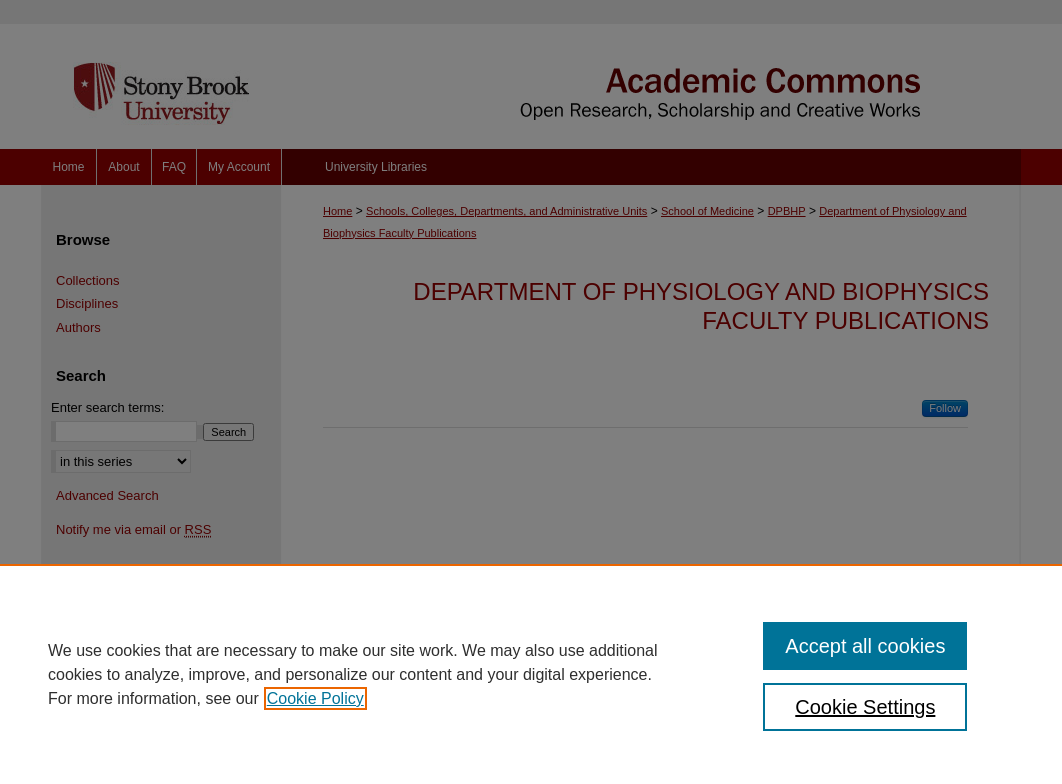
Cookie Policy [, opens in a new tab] (315, 698)
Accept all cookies (865, 646)
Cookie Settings (865, 707)
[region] (531, 674)
